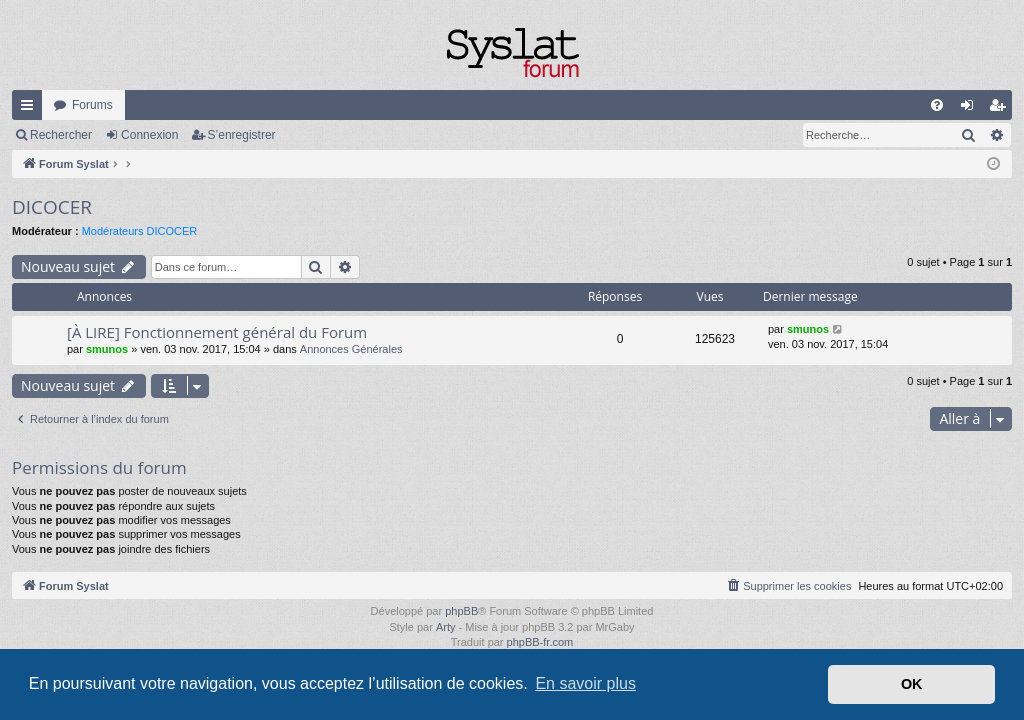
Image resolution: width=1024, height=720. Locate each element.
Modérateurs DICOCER (140, 231)
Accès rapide (31, 109)
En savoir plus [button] (585, 683)
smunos (107, 349)
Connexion (149, 135)
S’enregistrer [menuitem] (1001, 109)
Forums (92, 105)
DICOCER (52, 207)
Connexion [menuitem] (971, 109)
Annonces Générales (351, 349)
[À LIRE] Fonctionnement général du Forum (217, 332)
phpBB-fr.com (540, 642)
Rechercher (61, 135)
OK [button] (912, 684)
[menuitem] (937, 105)
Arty (446, 627)
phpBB (461, 611)
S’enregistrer (242, 135)
